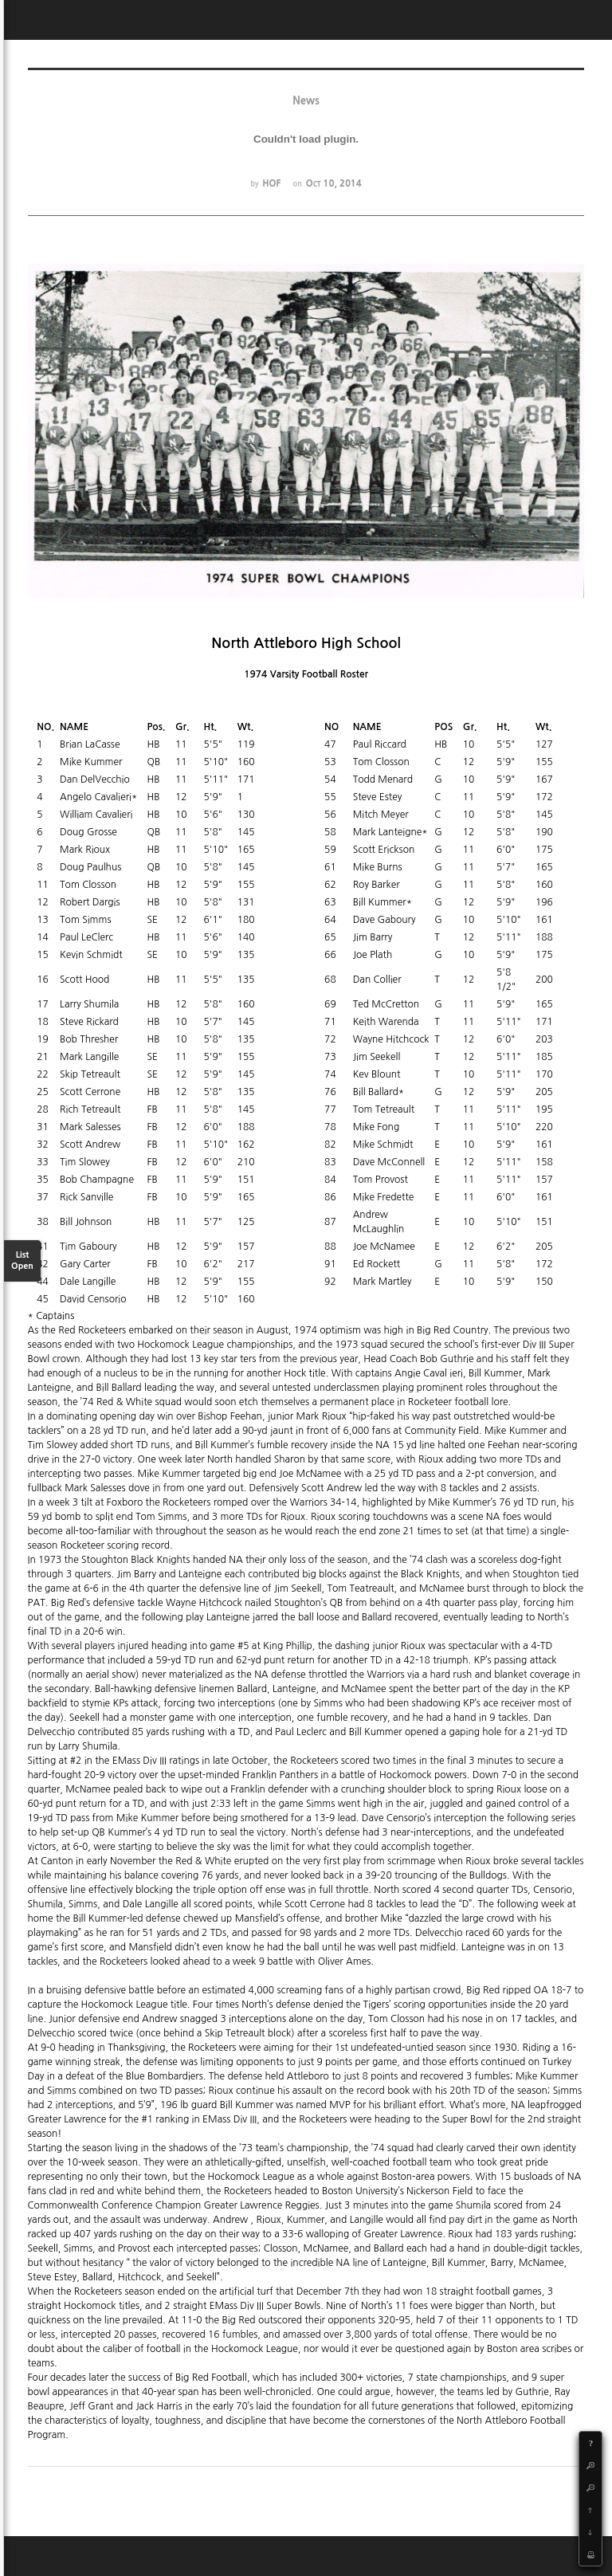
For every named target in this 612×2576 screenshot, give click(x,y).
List (22, 1261)
